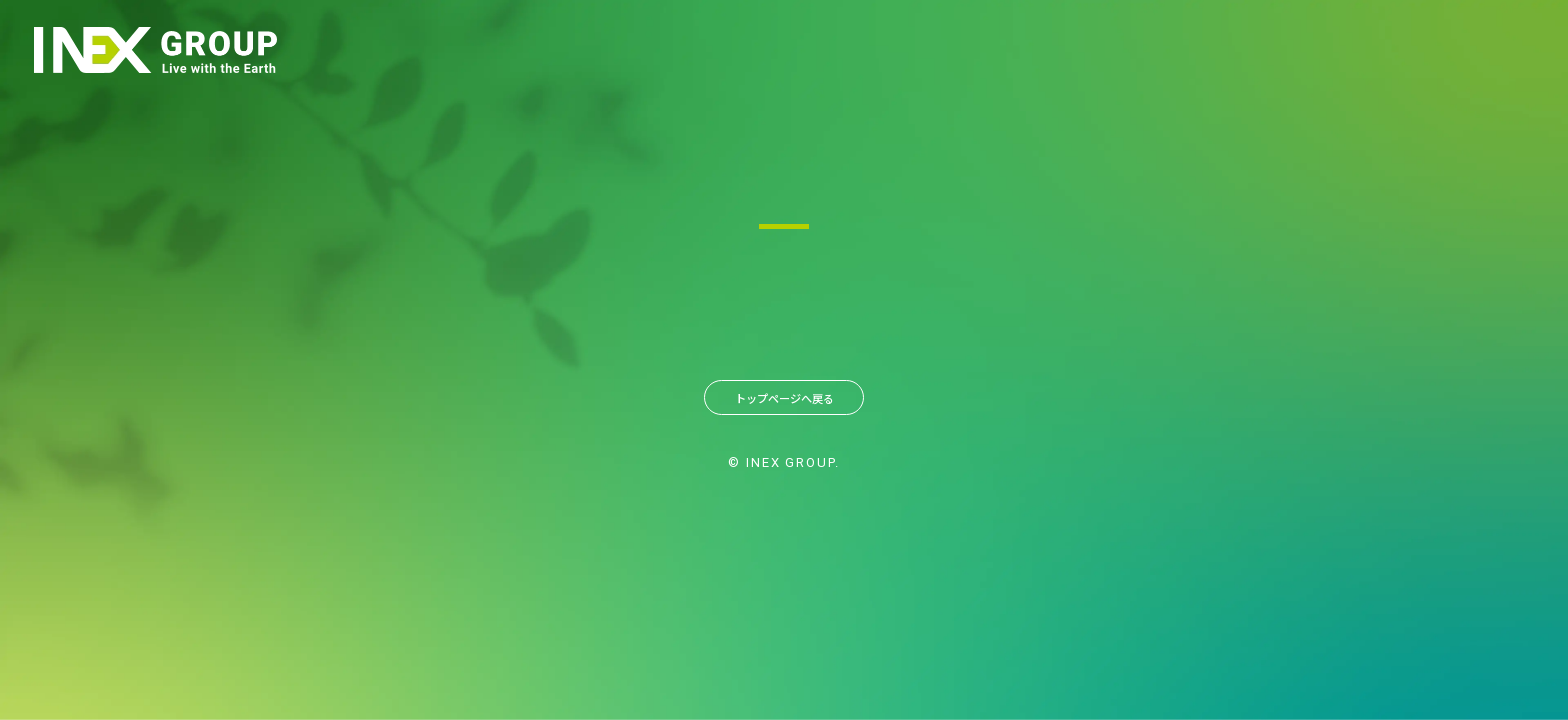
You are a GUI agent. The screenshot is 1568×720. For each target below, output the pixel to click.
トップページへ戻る (784, 402)
